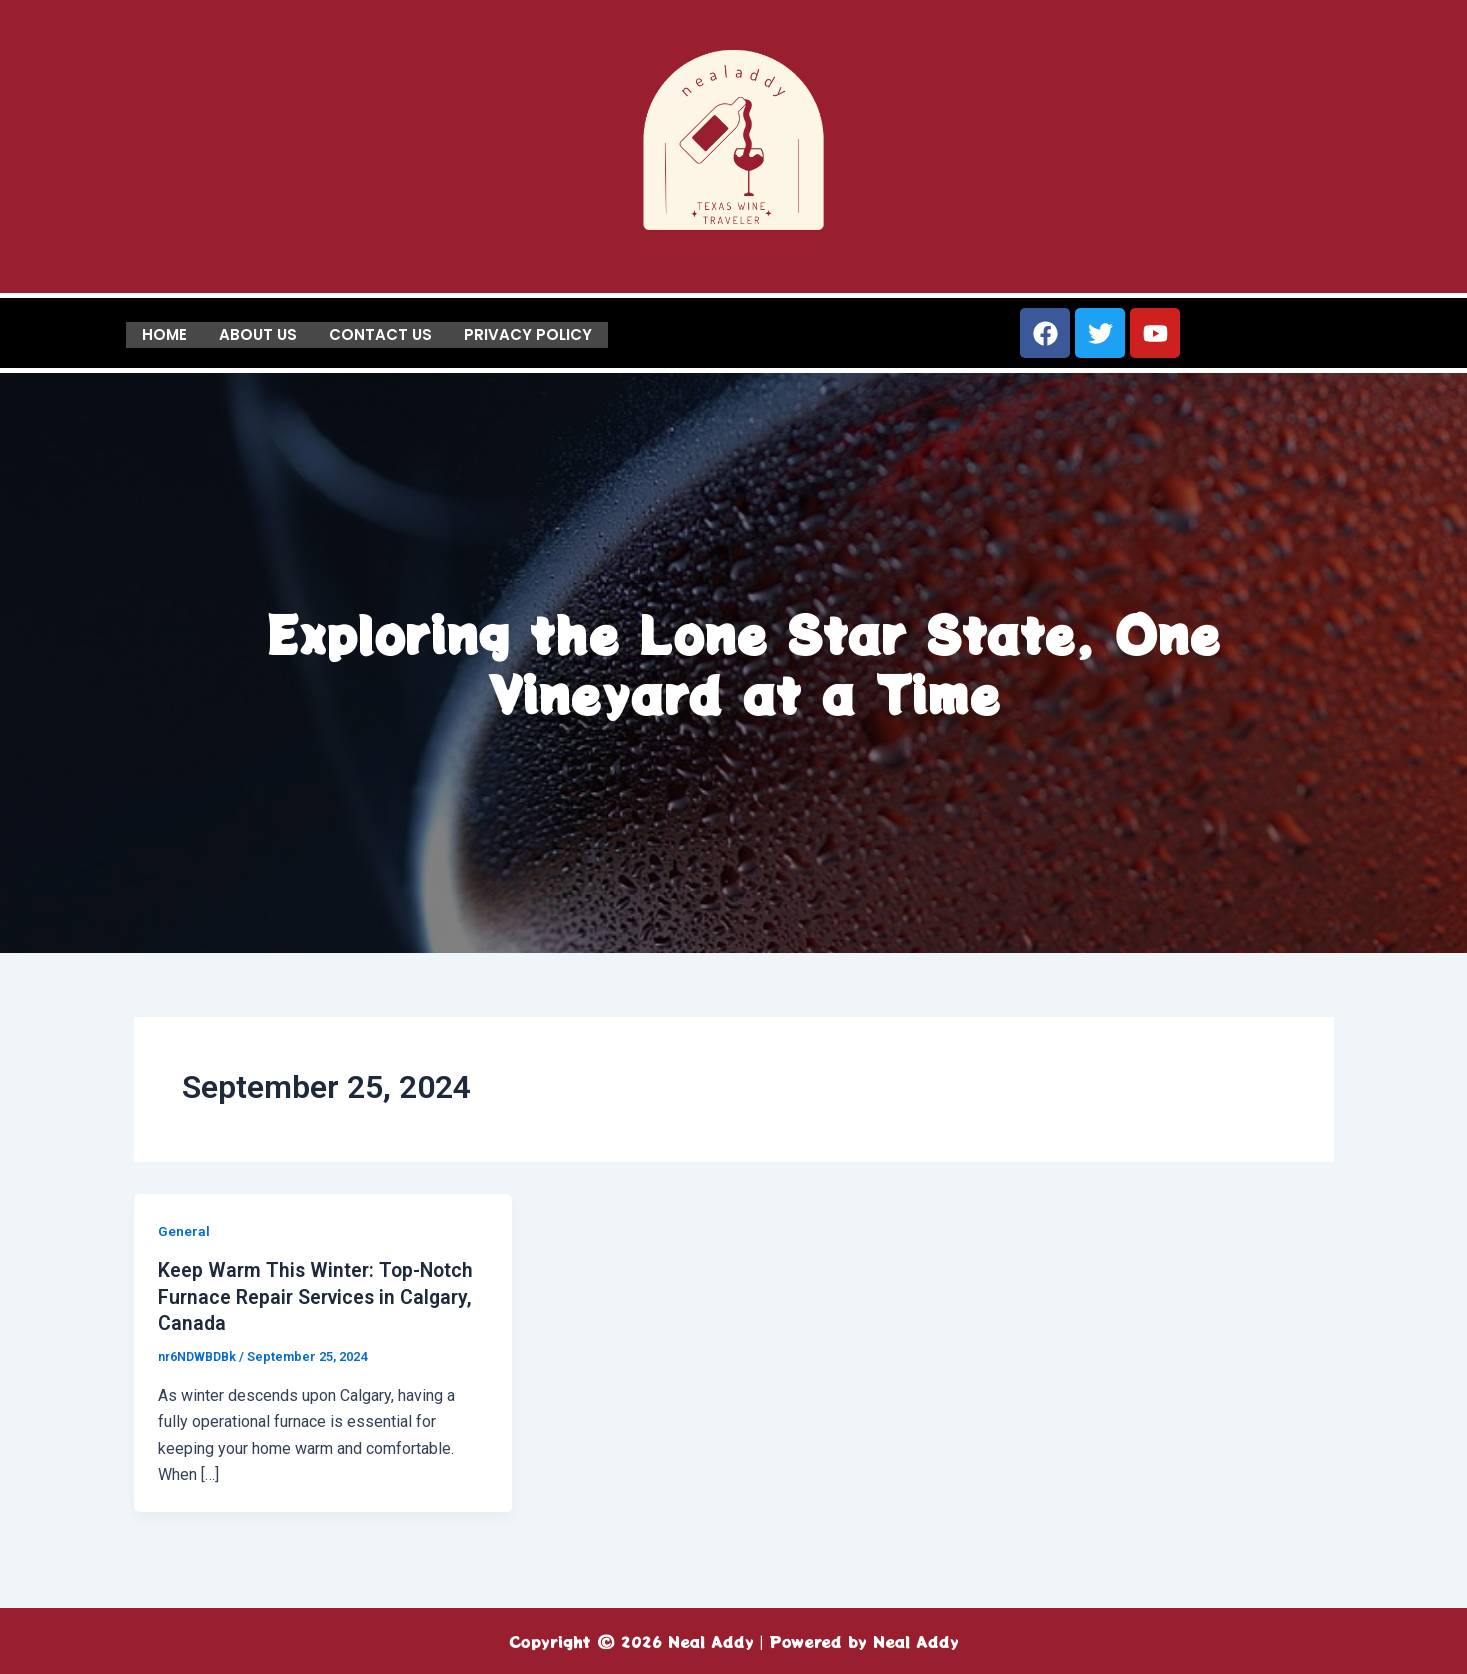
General (184, 1231)
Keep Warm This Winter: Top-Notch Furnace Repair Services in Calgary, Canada (319, 1296)
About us (258, 333)
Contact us (380, 333)
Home (164, 333)
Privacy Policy (528, 333)
